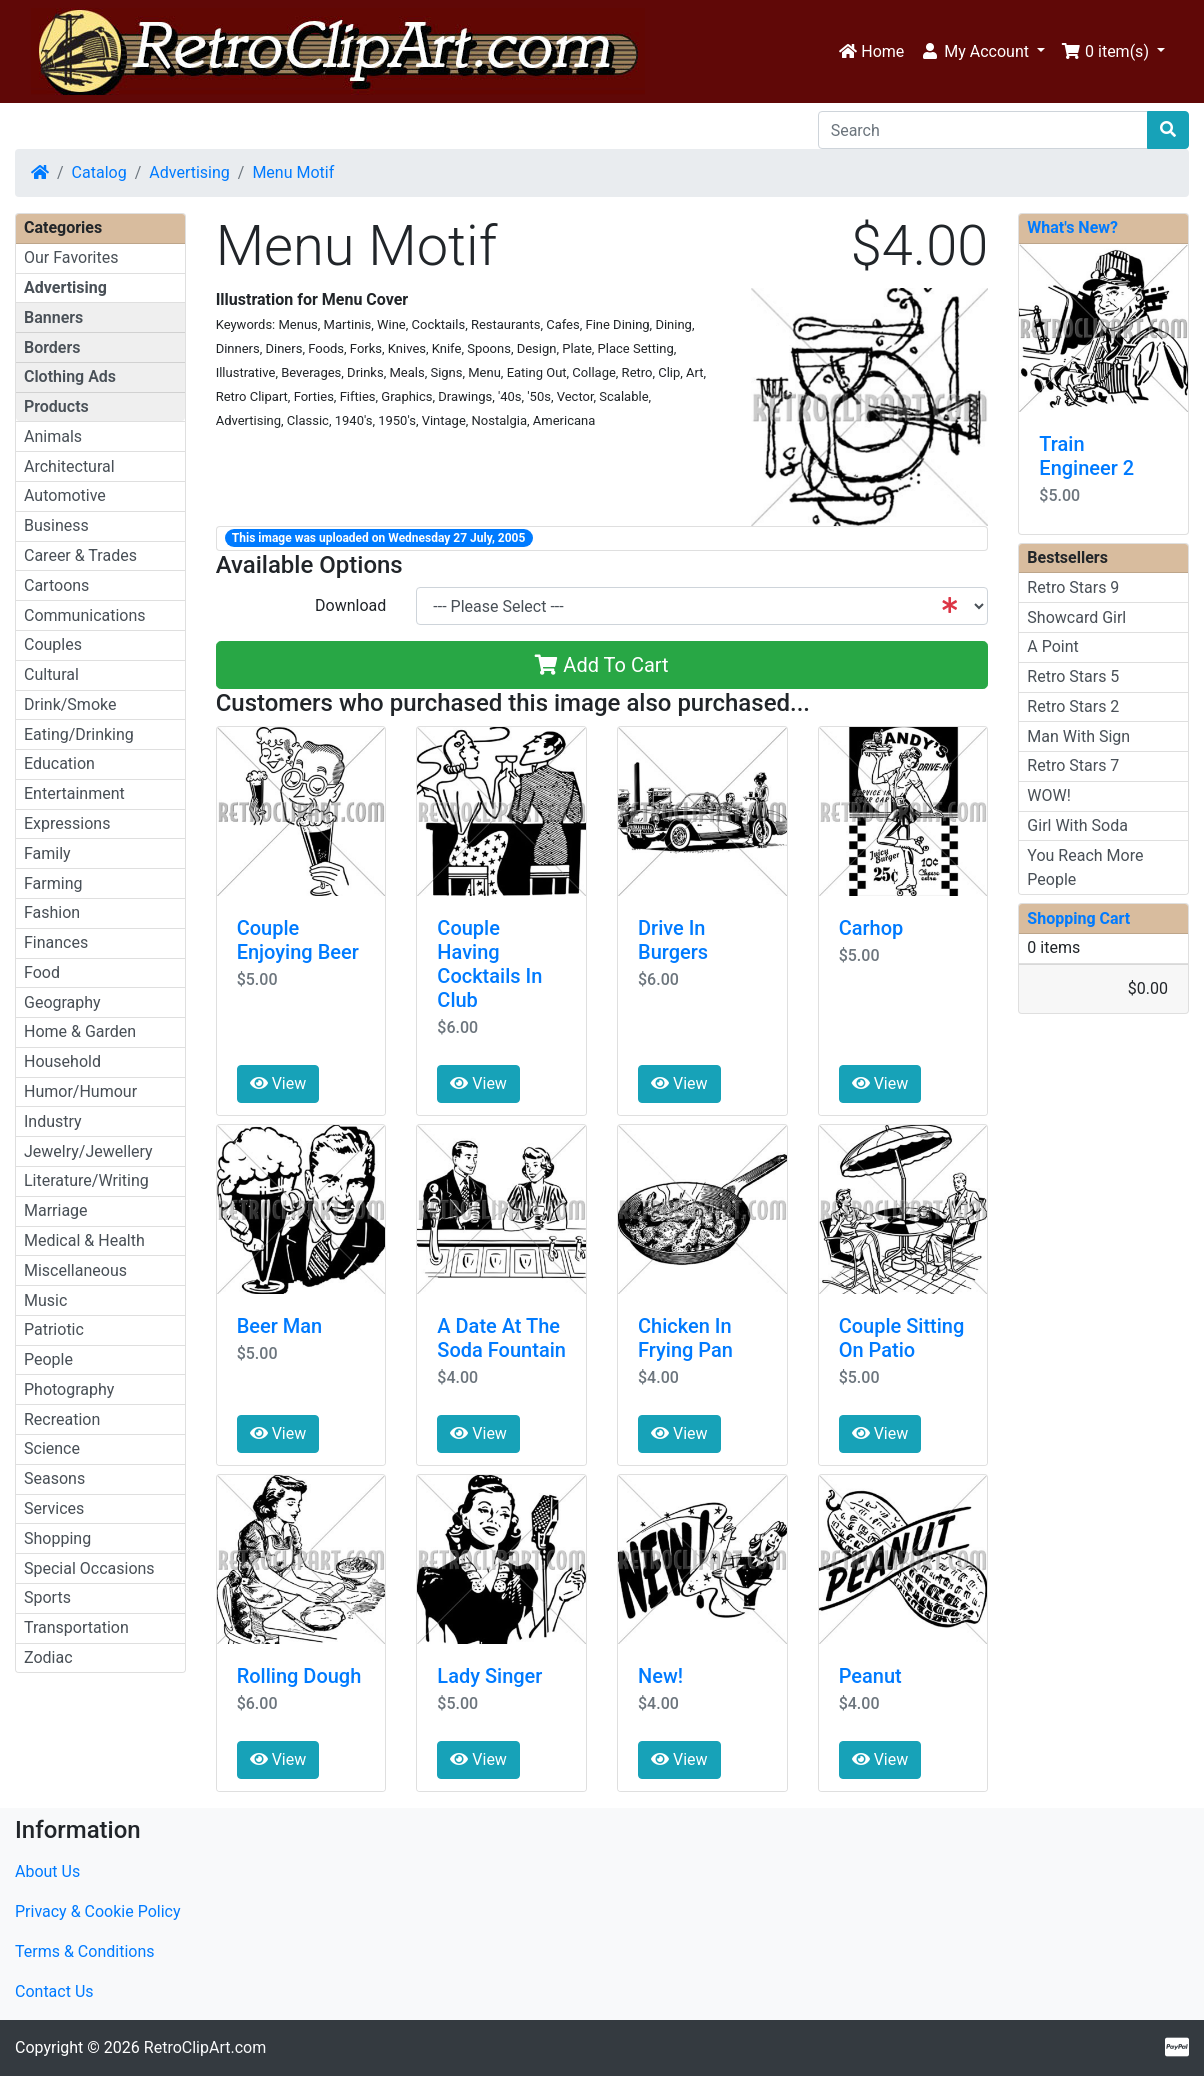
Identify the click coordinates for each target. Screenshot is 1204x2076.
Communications (85, 615)
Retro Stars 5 (1073, 676)
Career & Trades (80, 555)
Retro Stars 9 (1073, 587)
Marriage (56, 1210)
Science (52, 1448)
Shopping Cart (1078, 918)
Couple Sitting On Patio (902, 1338)
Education (59, 763)
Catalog (99, 172)
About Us (47, 1871)
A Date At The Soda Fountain (501, 1338)
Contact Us (54, 1991)
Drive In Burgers (673, 940)
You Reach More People (1085, 867)
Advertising (189, 172)
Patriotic (54, 1329)
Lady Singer (489, 1676)
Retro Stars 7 (1073, 765)
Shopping (57, 1538)
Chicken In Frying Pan (685, 1338)
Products (56, 406)
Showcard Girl (1076, 617)
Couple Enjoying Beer (298, 940)
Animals (53, 436)
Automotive (65, 495)
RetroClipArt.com (205, 2047)
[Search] (983, 130)
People (48, 1359)
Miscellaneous (75, 1270)
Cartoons (56, 585)
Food (42, 972)
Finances (56, 942)
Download (350, 605)
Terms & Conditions (85, 1951)
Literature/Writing (86, 1180)
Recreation (62, 1419)
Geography (62, 1002)
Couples (53, 644)
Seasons (54, 1478)
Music (45, 1300)
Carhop (871, 928)
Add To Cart (601, 665)
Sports (47, 1597)
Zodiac (48, 1657)
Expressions (67, 823)
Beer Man (280, 1326)
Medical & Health (84, 1240)
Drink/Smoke (70, 704)
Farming (53, 883)
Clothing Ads (70, 376)
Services (54, 1508)
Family (47, 853)
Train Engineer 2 (1086, 456)
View (278, 1083)
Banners (53, 317)
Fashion (52, 912)
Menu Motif (293, 172)
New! (660, 1676)
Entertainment (74, 793)
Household (62, 1061)
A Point (1052, 646)
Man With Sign (1078, 736)
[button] (982, 52)
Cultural (51, 674)
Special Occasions (89, 1568)
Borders (52, 347)
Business (56, 525)
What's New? (1072, 227)
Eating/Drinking (79, 734)
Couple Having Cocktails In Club (489, 964)
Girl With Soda (1077, 825)
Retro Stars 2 (1073, 706)
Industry (53, 1121)
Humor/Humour (80, 1091)
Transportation (76, 1627)
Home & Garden (80, 1031)
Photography (69, 1389)
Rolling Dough (299, 1676)
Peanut (870, 1676)
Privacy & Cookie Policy (98, 1911)
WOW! (1049, 795)
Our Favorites (71, 257)
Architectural (69, 466)
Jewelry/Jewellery (88, 1151)
